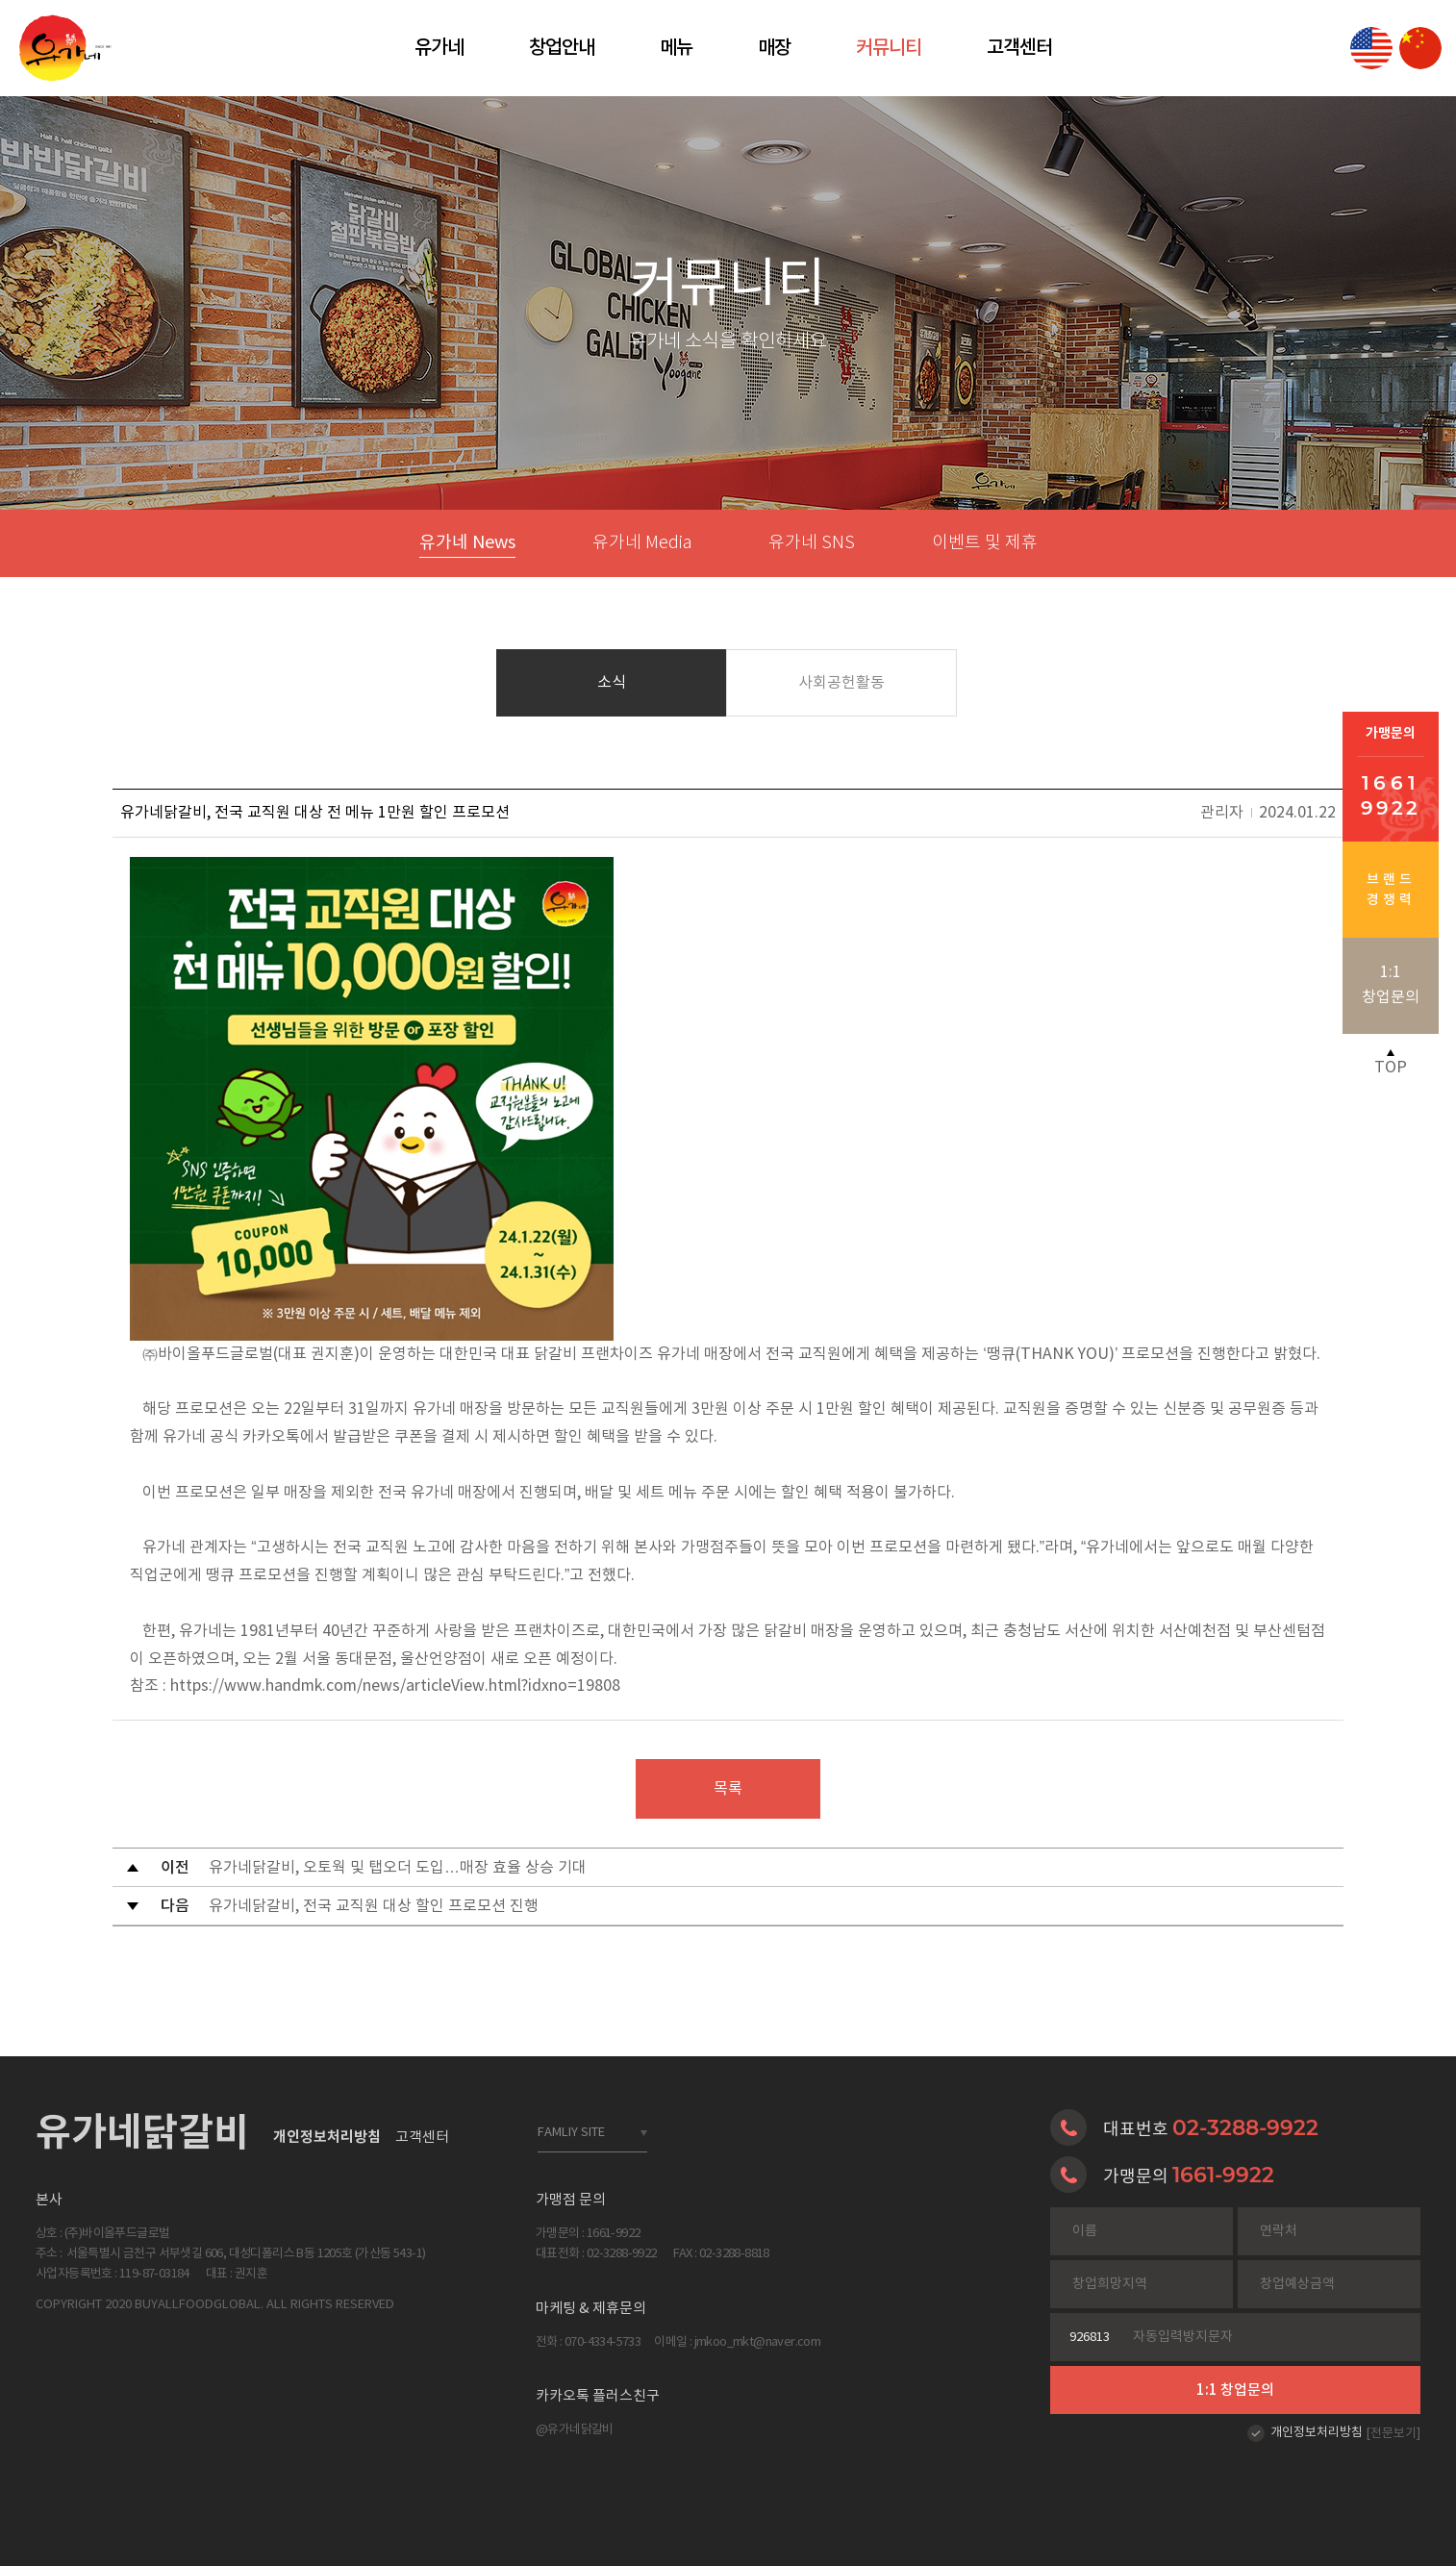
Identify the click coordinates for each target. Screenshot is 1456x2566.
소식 (611, 683)
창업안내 (561, 48)
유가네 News (467, 543)
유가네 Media (641, 543)
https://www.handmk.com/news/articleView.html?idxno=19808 (395, 1686)
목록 (728, 1789)
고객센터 (1019, 48)
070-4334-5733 (602, 2342)
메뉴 (676, 48)
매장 (774, 48)
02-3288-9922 (1245, 2127)
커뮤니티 (888, 48)
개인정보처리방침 (1316, 2433)
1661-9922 (1223, 2174)
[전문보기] (1393, 2434)
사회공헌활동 (841, 683)
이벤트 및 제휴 (985, 543)
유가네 (439, 48)
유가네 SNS (811, 543)
